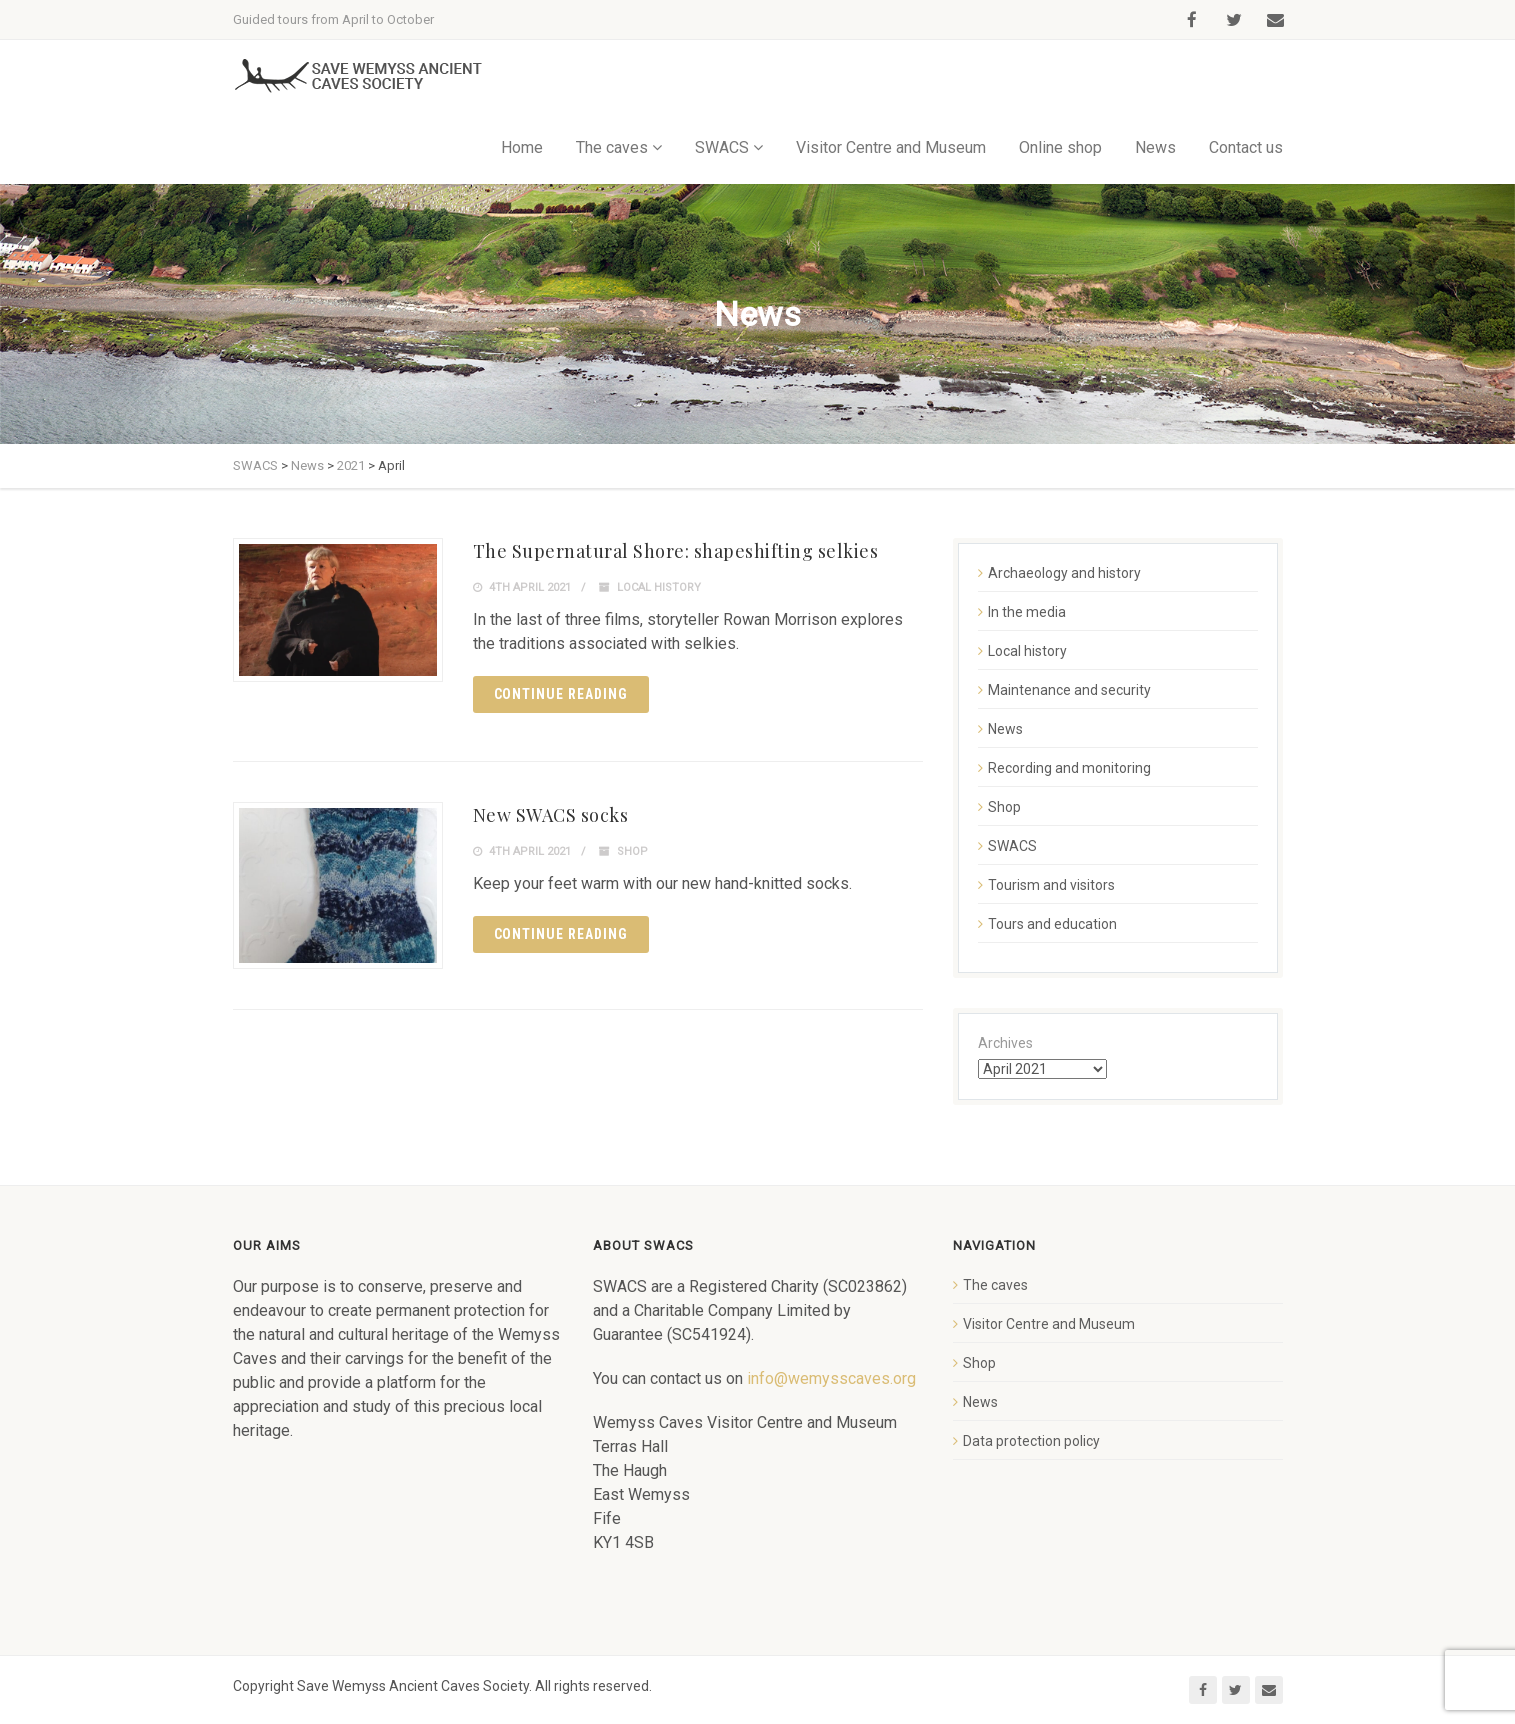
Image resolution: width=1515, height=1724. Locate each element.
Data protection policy (1031, 1441)
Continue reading (561, 694)
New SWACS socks (551, 815)
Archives (1005, 1043)
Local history (659, 587)
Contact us (1246, 147)
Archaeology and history (1064, 573)
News (1155, 147)
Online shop (1060, 147)
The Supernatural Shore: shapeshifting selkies (676, 551)
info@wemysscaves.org (831, 1378)
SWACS (722, 147)
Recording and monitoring (1069, 768)
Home (522, 147)
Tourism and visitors (1051, 885)
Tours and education (1052, 924)
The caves (612, 147)
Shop (632, 851)
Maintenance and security (1069, 690)
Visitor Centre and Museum (891, 147)
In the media (1027, 612)
